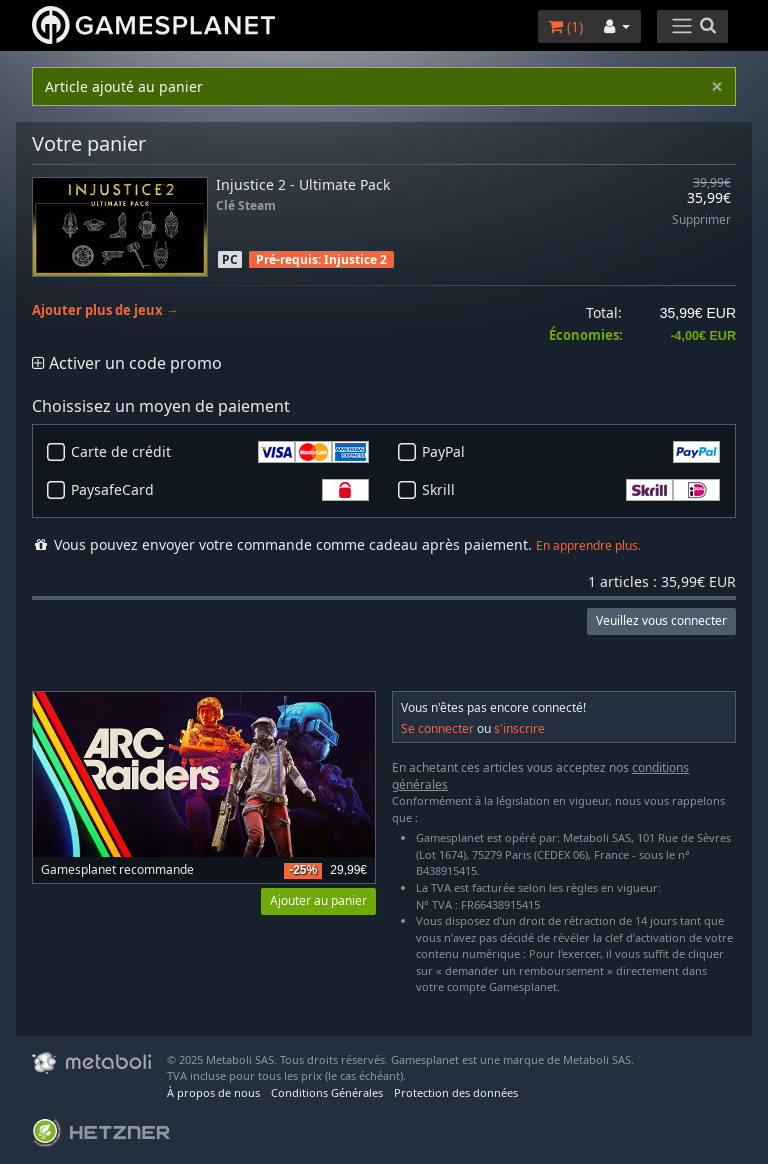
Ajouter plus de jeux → (105, 310)
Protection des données (456, 1092)
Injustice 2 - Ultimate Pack (303, 184)
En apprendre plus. (588, 545)
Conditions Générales (327, 1092)
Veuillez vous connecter (661, 620)
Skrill (571, 490)
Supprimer (701, 220)
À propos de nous (213, 1092)
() (565, 26)
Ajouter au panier (318, 900)
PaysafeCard (220, 490)
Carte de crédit (220, 452)
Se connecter (437, 728)
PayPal (571, 452)
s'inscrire (519, 728)
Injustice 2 (355, 259)
